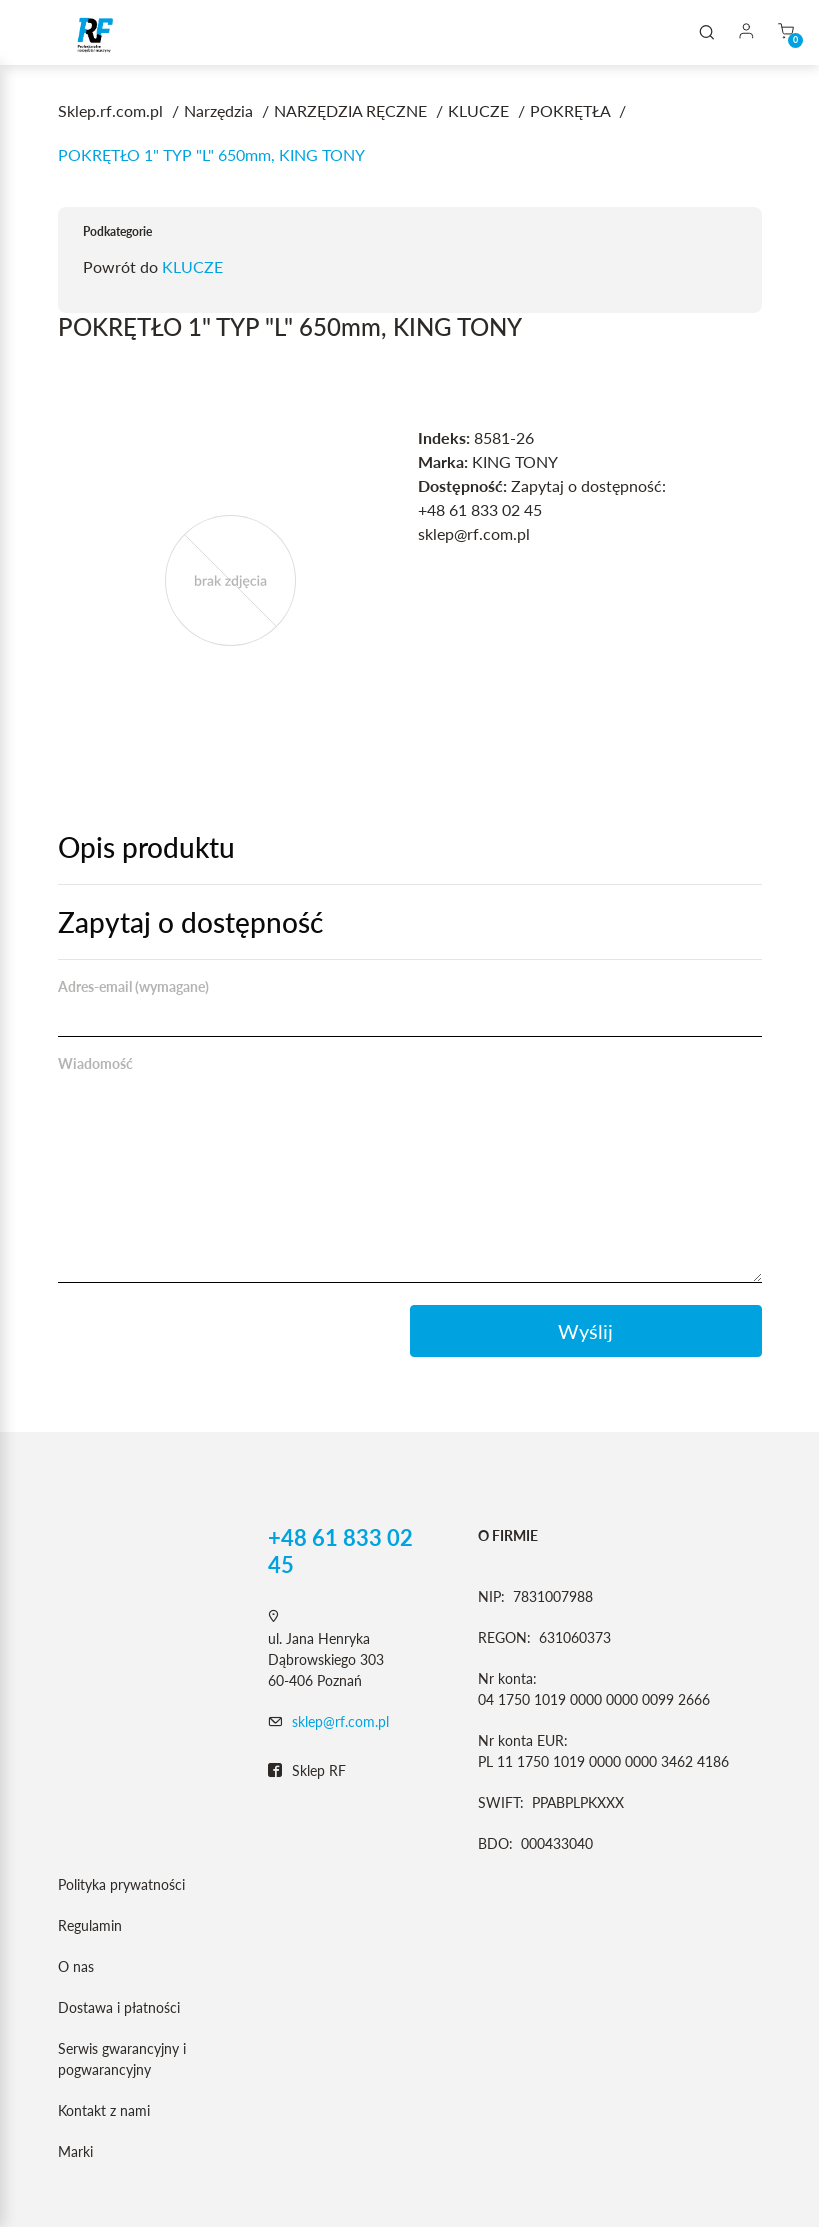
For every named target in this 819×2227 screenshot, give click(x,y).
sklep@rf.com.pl (340, 1721)
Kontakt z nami (104, 2110)
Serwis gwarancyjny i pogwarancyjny (122, 2059)
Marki (75, 2151)
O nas (76, 1966)
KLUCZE (192, 266)
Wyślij (585, 1331)
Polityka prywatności (121, 1884)
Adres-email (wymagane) (133, 986)
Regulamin (90, 1925)
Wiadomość (95, 1063)
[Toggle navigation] (44, 33)
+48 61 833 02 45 (340, 1551)
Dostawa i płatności (119, 2007)
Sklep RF (307, 1771)
